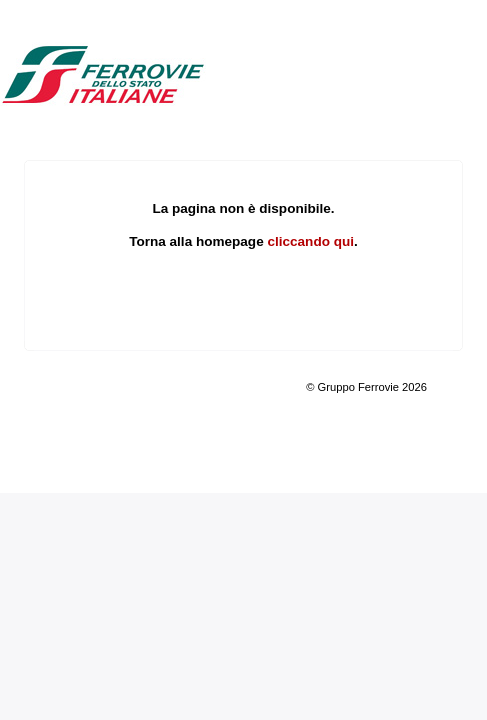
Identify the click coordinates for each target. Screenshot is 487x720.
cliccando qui (310, 241)
